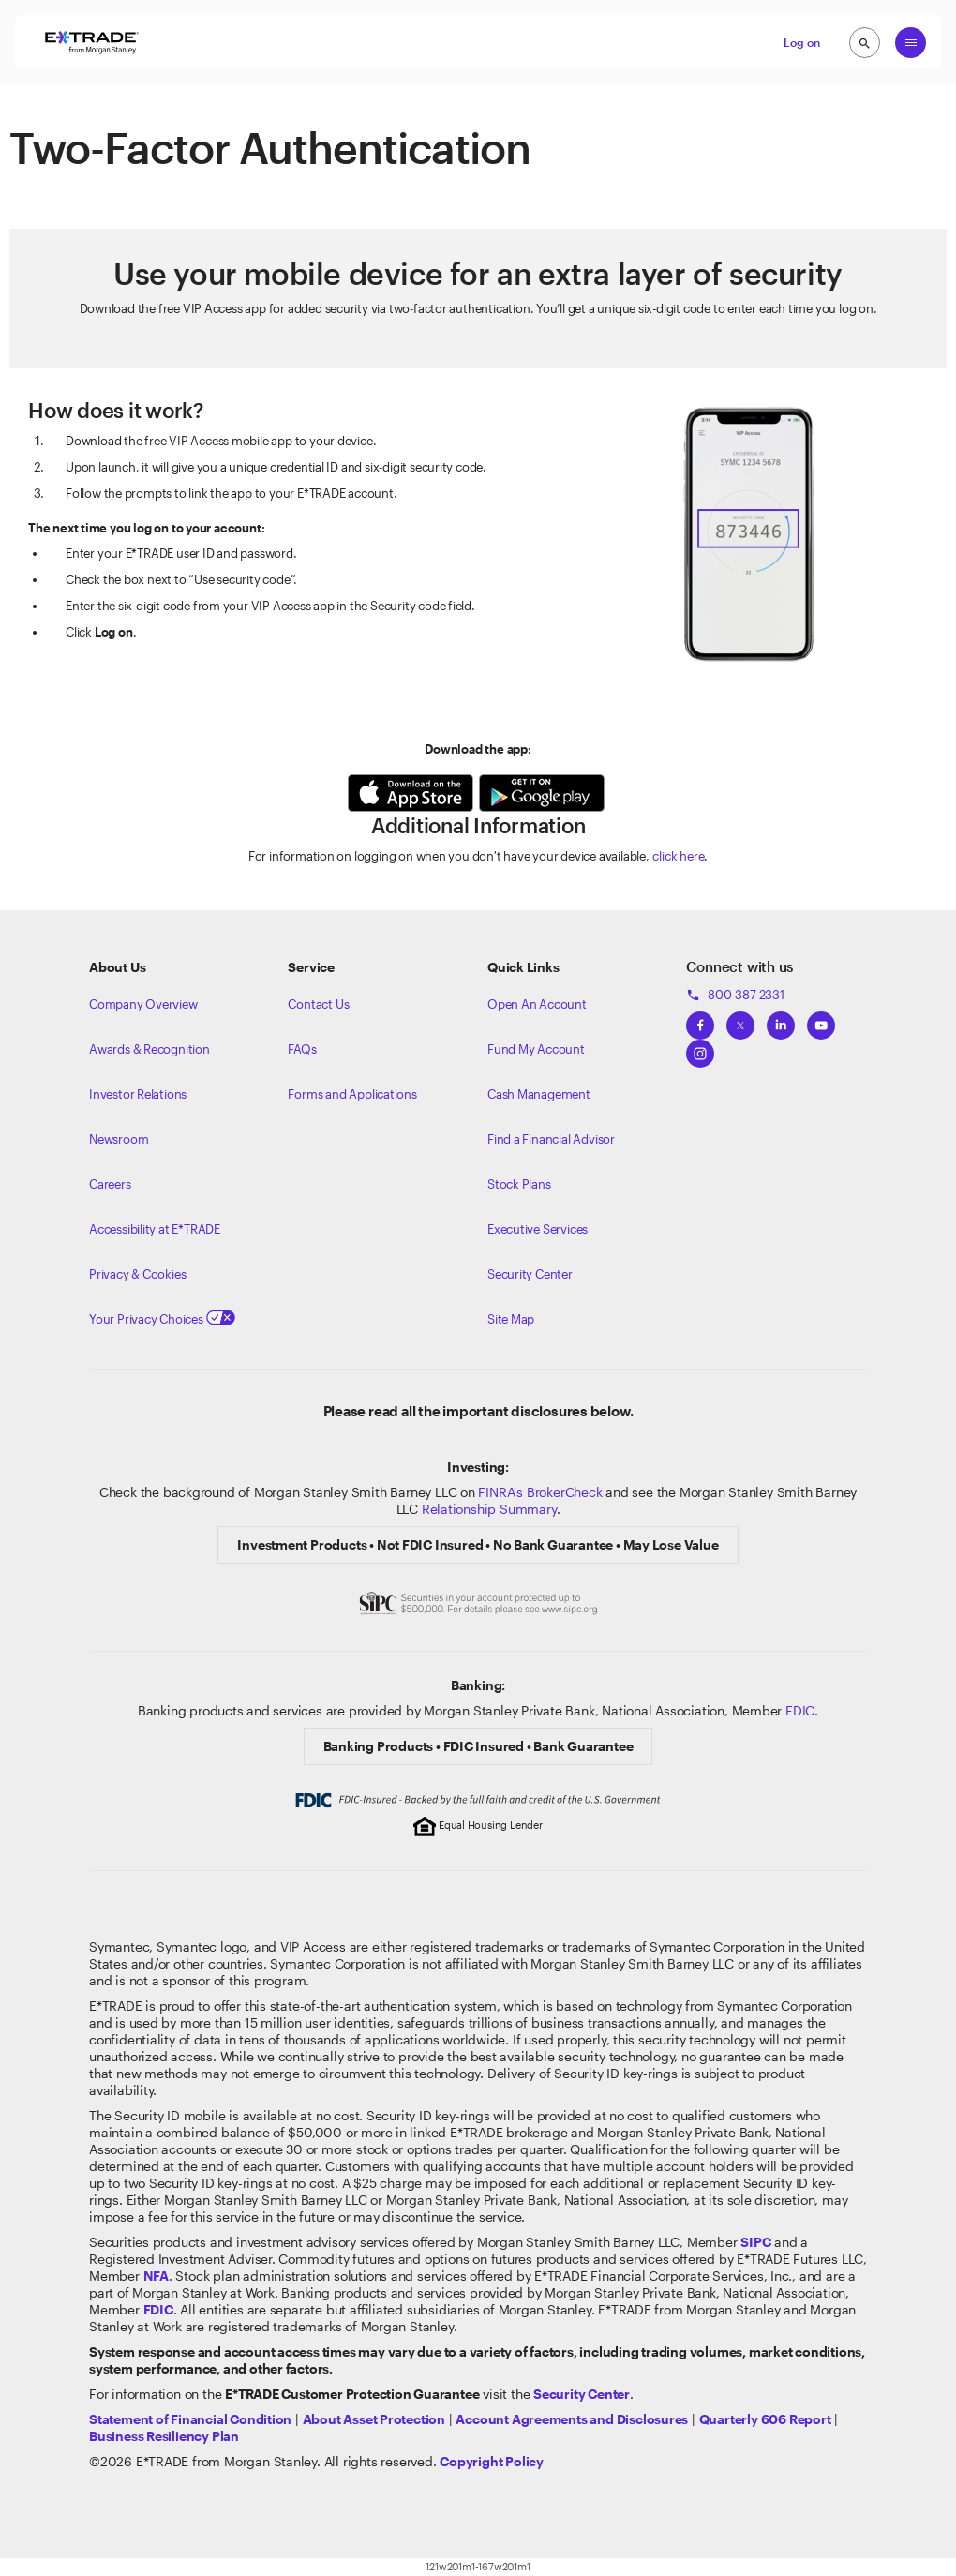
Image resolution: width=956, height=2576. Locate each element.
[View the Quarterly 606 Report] (765, 2419)
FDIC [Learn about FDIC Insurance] (799, 1710)
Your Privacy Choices (162, 1318)
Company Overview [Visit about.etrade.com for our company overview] (143, 1003)
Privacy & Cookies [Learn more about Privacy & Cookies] (137, 1273)
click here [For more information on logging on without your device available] (678, 855)
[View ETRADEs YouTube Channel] (821, 1019)
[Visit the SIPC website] (755, 2242)
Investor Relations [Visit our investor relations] (138, 1093)
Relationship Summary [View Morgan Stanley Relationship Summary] (489, 1509)
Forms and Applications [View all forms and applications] (352, 1093)
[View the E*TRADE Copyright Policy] (492, 2461)
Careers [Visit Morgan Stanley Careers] (110, 1183)
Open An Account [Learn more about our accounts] (537, 1003)
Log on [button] (802, 42)
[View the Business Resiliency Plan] (164, 2436)
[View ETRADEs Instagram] (700, 1048)
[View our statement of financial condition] (190, 2419)
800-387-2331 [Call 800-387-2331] (735, 994)
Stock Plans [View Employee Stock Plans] (519, 1183)
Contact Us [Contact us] (318, 1003)
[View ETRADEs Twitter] (740, 1019)
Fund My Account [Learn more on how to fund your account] (536, 1048)
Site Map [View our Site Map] (510, 1318)
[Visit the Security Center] (581, 2394)
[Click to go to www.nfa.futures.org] (156, 2276)
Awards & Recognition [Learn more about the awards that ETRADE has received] (149, 1048)
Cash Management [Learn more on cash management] (538, 1093)
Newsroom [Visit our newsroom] (118, 1138)
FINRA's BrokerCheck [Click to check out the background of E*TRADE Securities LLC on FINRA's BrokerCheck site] (540, 1492)
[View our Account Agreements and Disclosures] (572, 2419)
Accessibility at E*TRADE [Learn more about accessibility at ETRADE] (154, 1228)
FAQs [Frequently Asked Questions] (302, 1048)
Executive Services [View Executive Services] (537, 1228)
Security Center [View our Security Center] (530, 1273)
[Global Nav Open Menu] (910, 42)
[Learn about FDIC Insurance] (158, 2309)
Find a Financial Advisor (551, 1138)
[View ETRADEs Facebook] (700, 1019)
